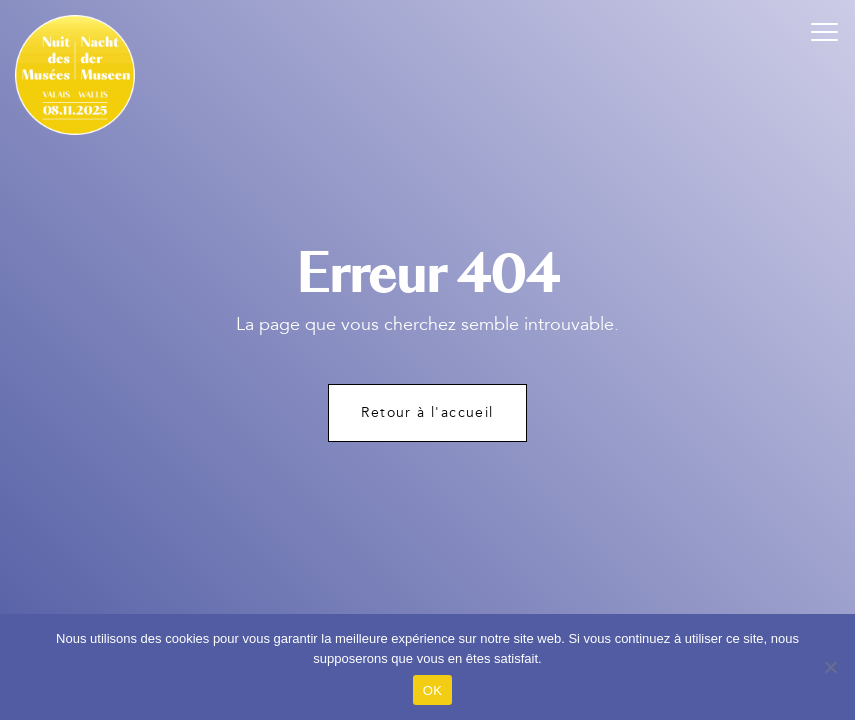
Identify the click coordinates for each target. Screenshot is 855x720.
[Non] (830, 667)
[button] (825, 30)
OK (432, 690)
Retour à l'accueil (427, 412)
